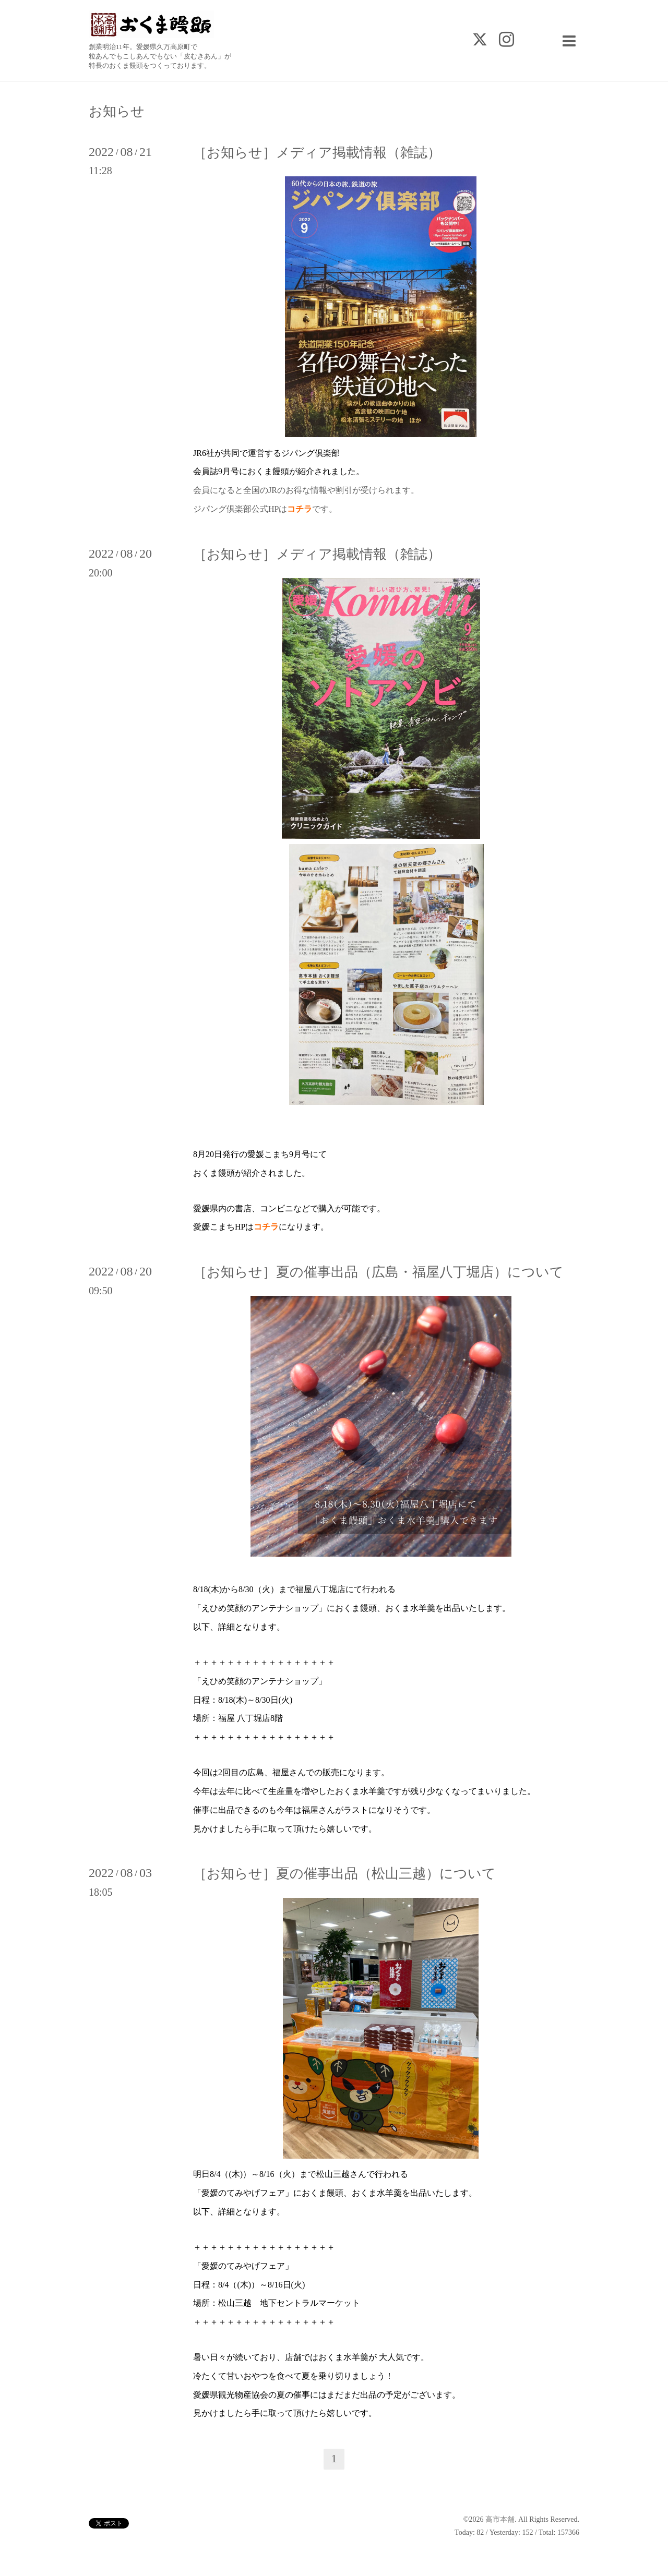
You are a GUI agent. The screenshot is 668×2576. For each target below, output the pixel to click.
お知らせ (117, 111)
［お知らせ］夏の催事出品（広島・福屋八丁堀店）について (378, 1272)
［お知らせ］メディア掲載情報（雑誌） (317, 152)
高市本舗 (500, 2519)
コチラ (266, 1226)
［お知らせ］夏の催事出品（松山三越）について (344, 1873)
